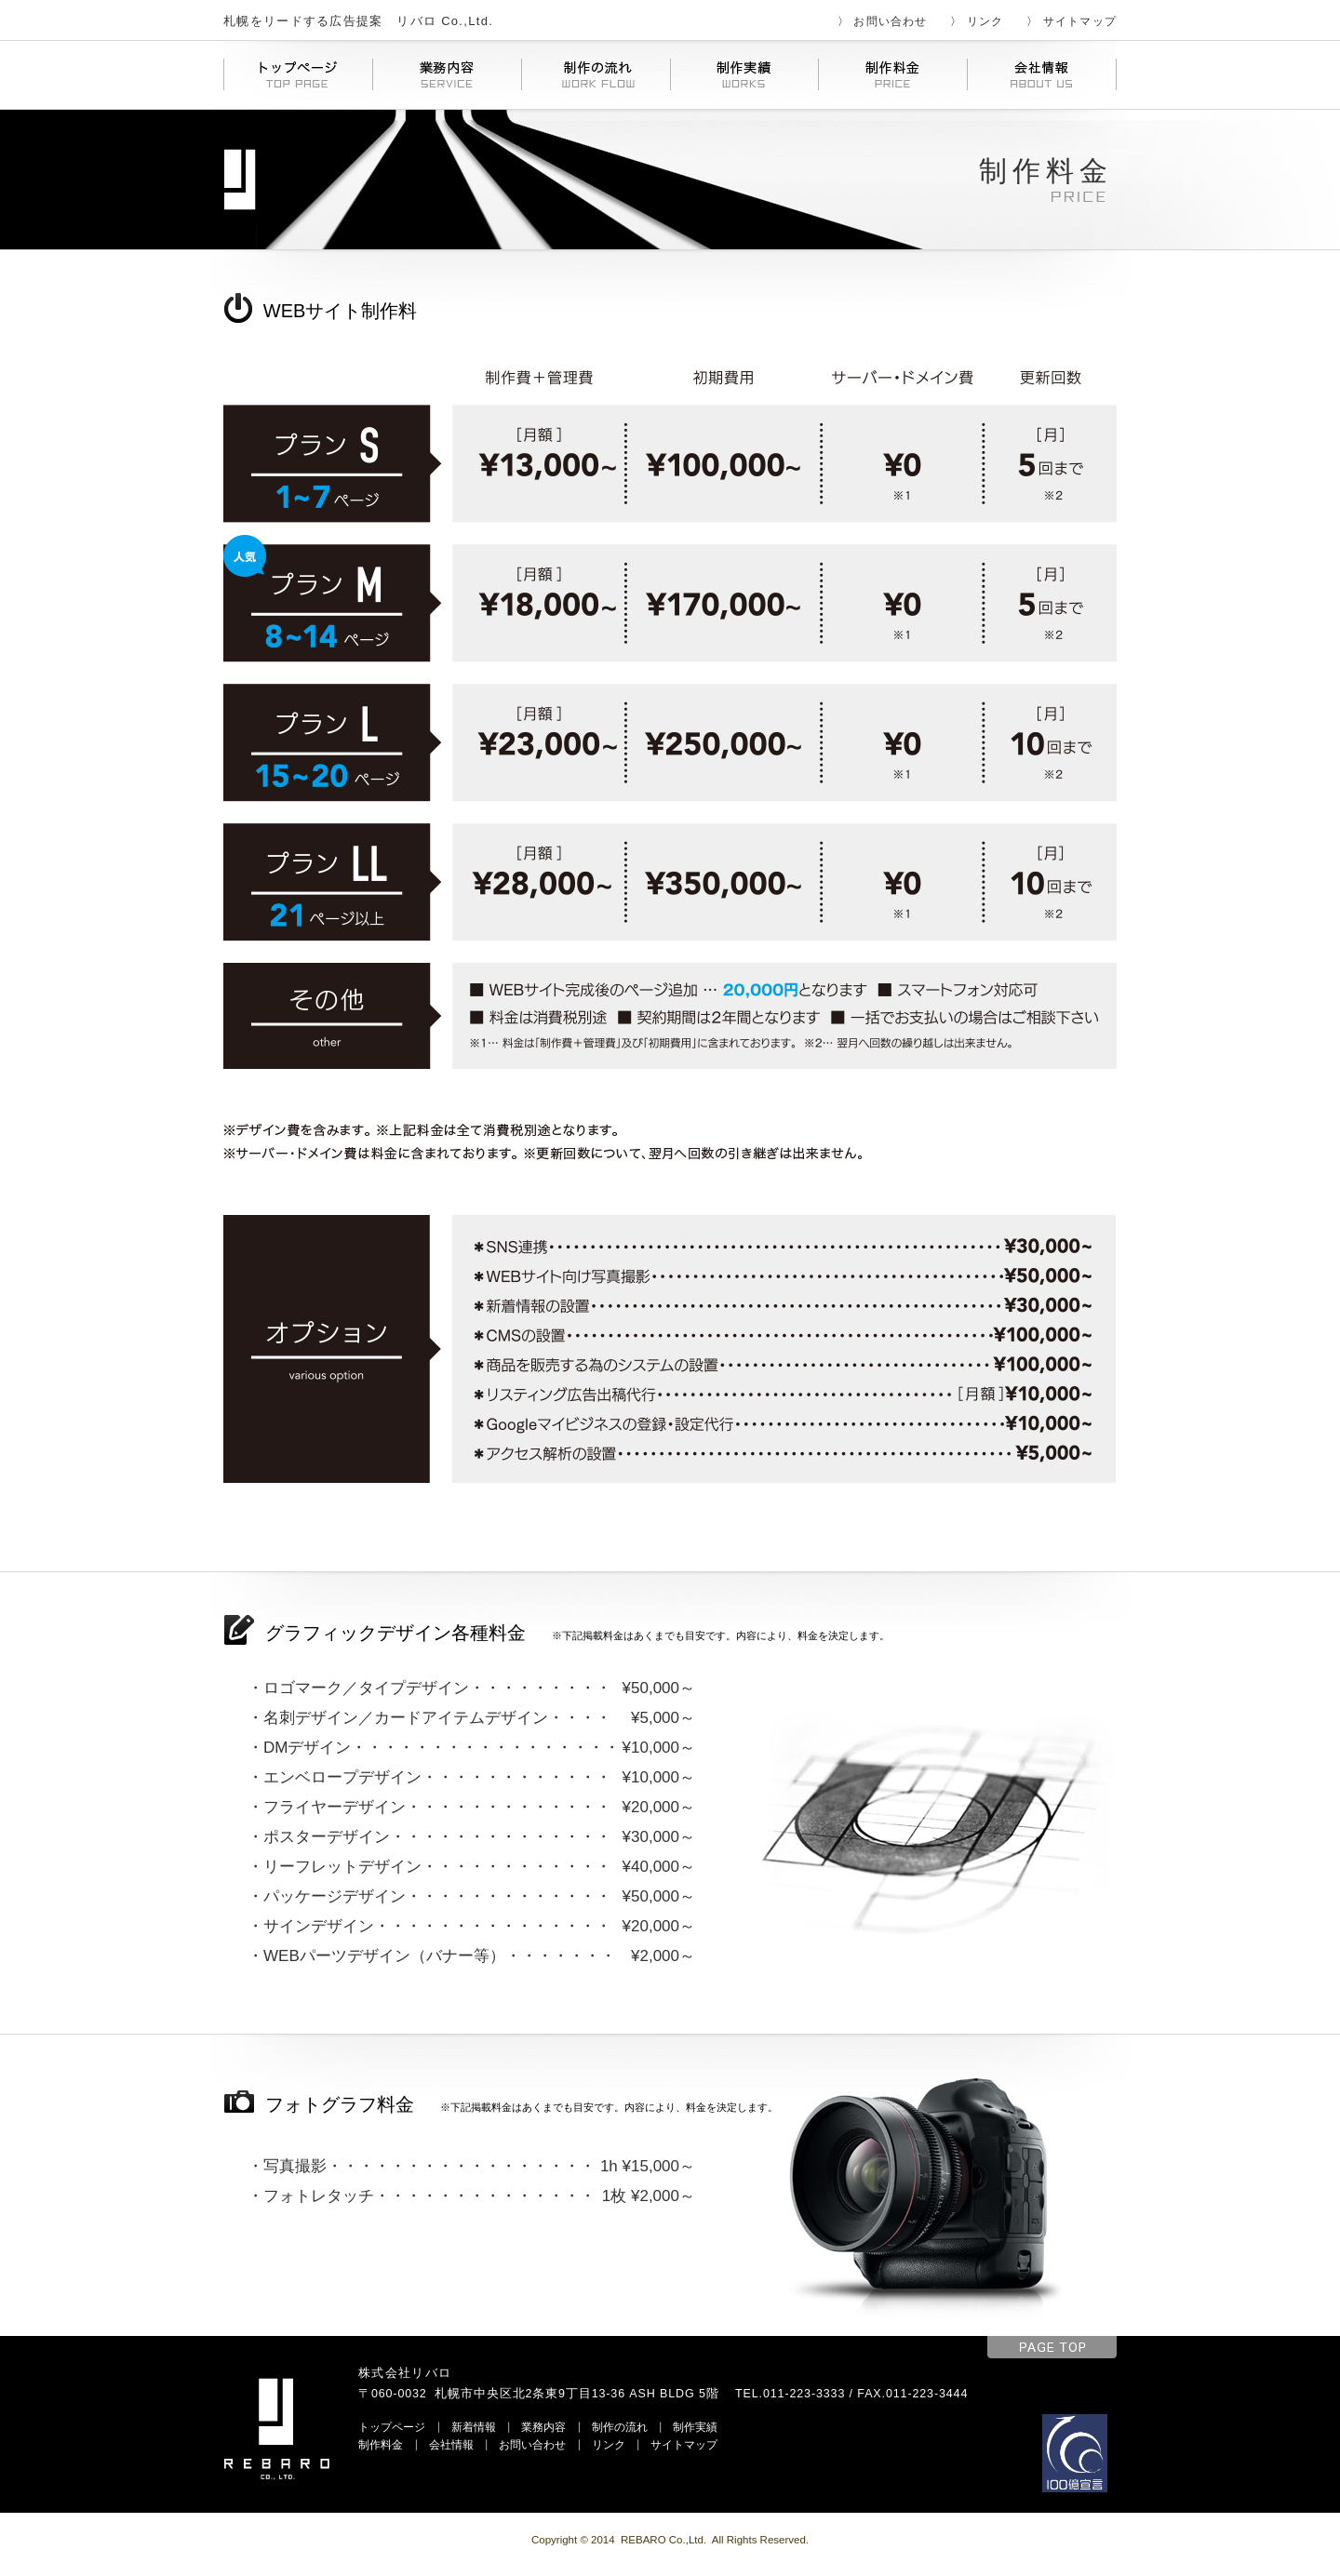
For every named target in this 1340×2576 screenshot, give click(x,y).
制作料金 (380, 2444)
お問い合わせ (890, 21)
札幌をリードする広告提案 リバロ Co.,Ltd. (358, 21)
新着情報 (473, 2427)
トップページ (391, 2427)
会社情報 (451, 2444)
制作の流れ (620, 2427)
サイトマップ (1080, 21)
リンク (985, 21)
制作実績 (695, 2427)
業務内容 (543, 2427)
